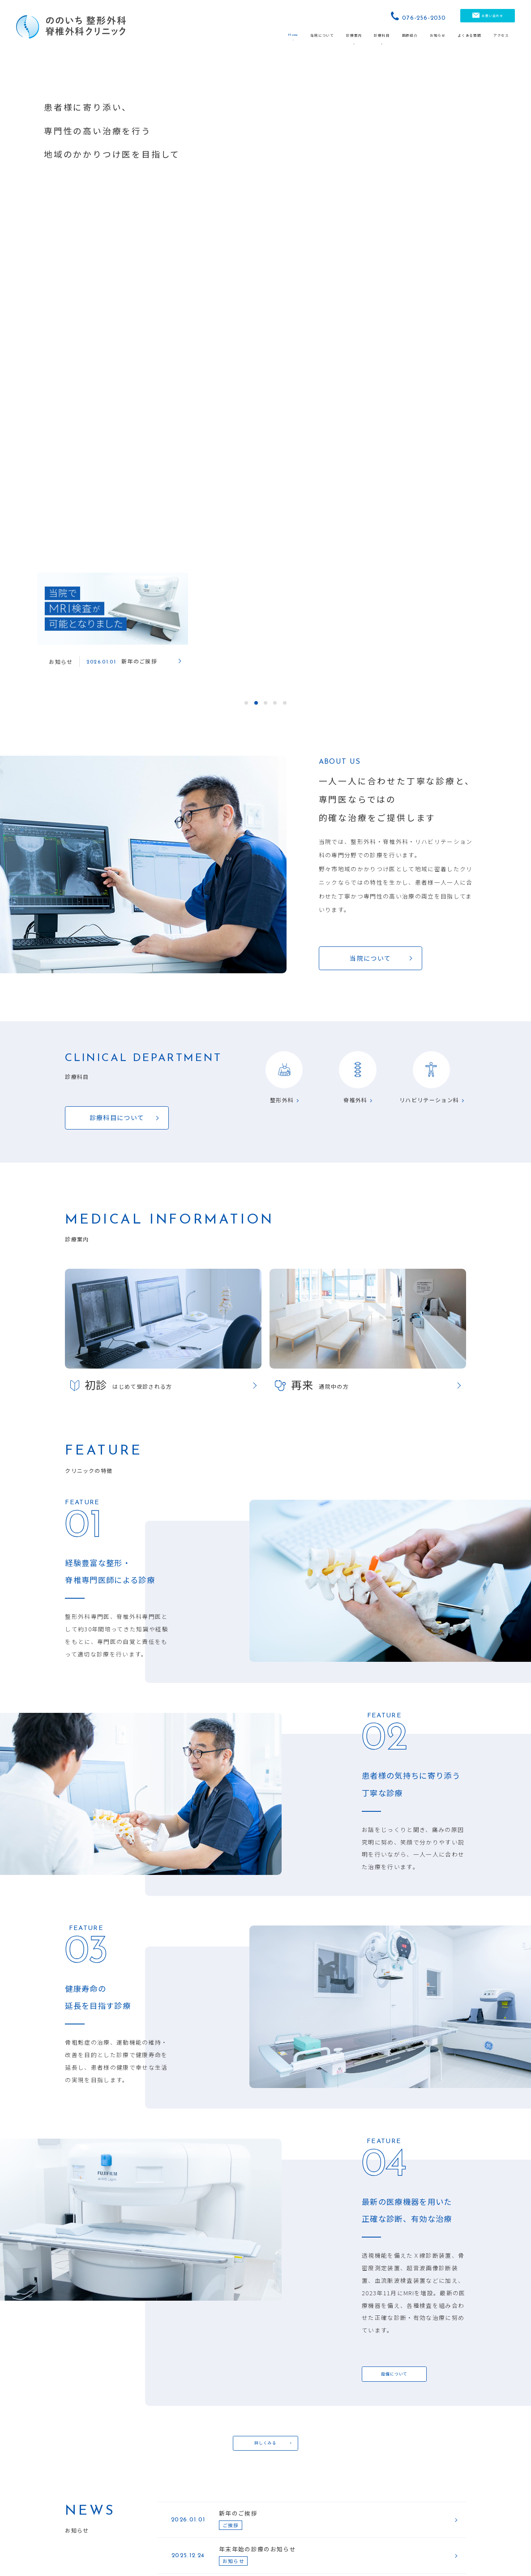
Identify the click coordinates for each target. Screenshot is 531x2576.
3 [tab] (265, 65)
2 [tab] (256, 65)
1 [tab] (246, 65)
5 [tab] (284, 65)
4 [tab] (275, 65)
